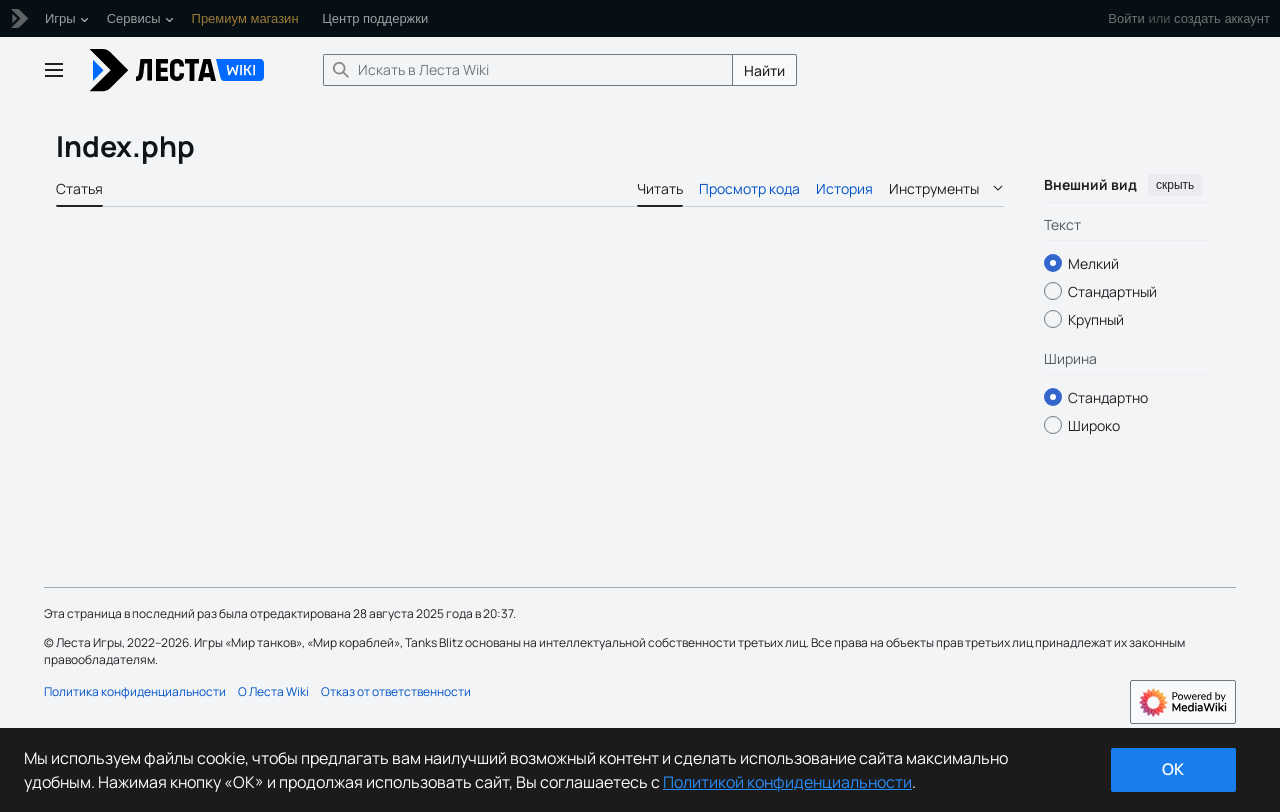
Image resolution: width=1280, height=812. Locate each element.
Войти (1126, 18)
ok (1173, 769)
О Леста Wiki (273, 691)
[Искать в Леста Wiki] (528, 70)
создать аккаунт (1222, 18)
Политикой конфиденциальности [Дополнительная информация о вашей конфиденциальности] (787, 782)
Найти (764, 70)
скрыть (1175, 185)
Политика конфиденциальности (135, 691)
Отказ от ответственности (396, 691)
